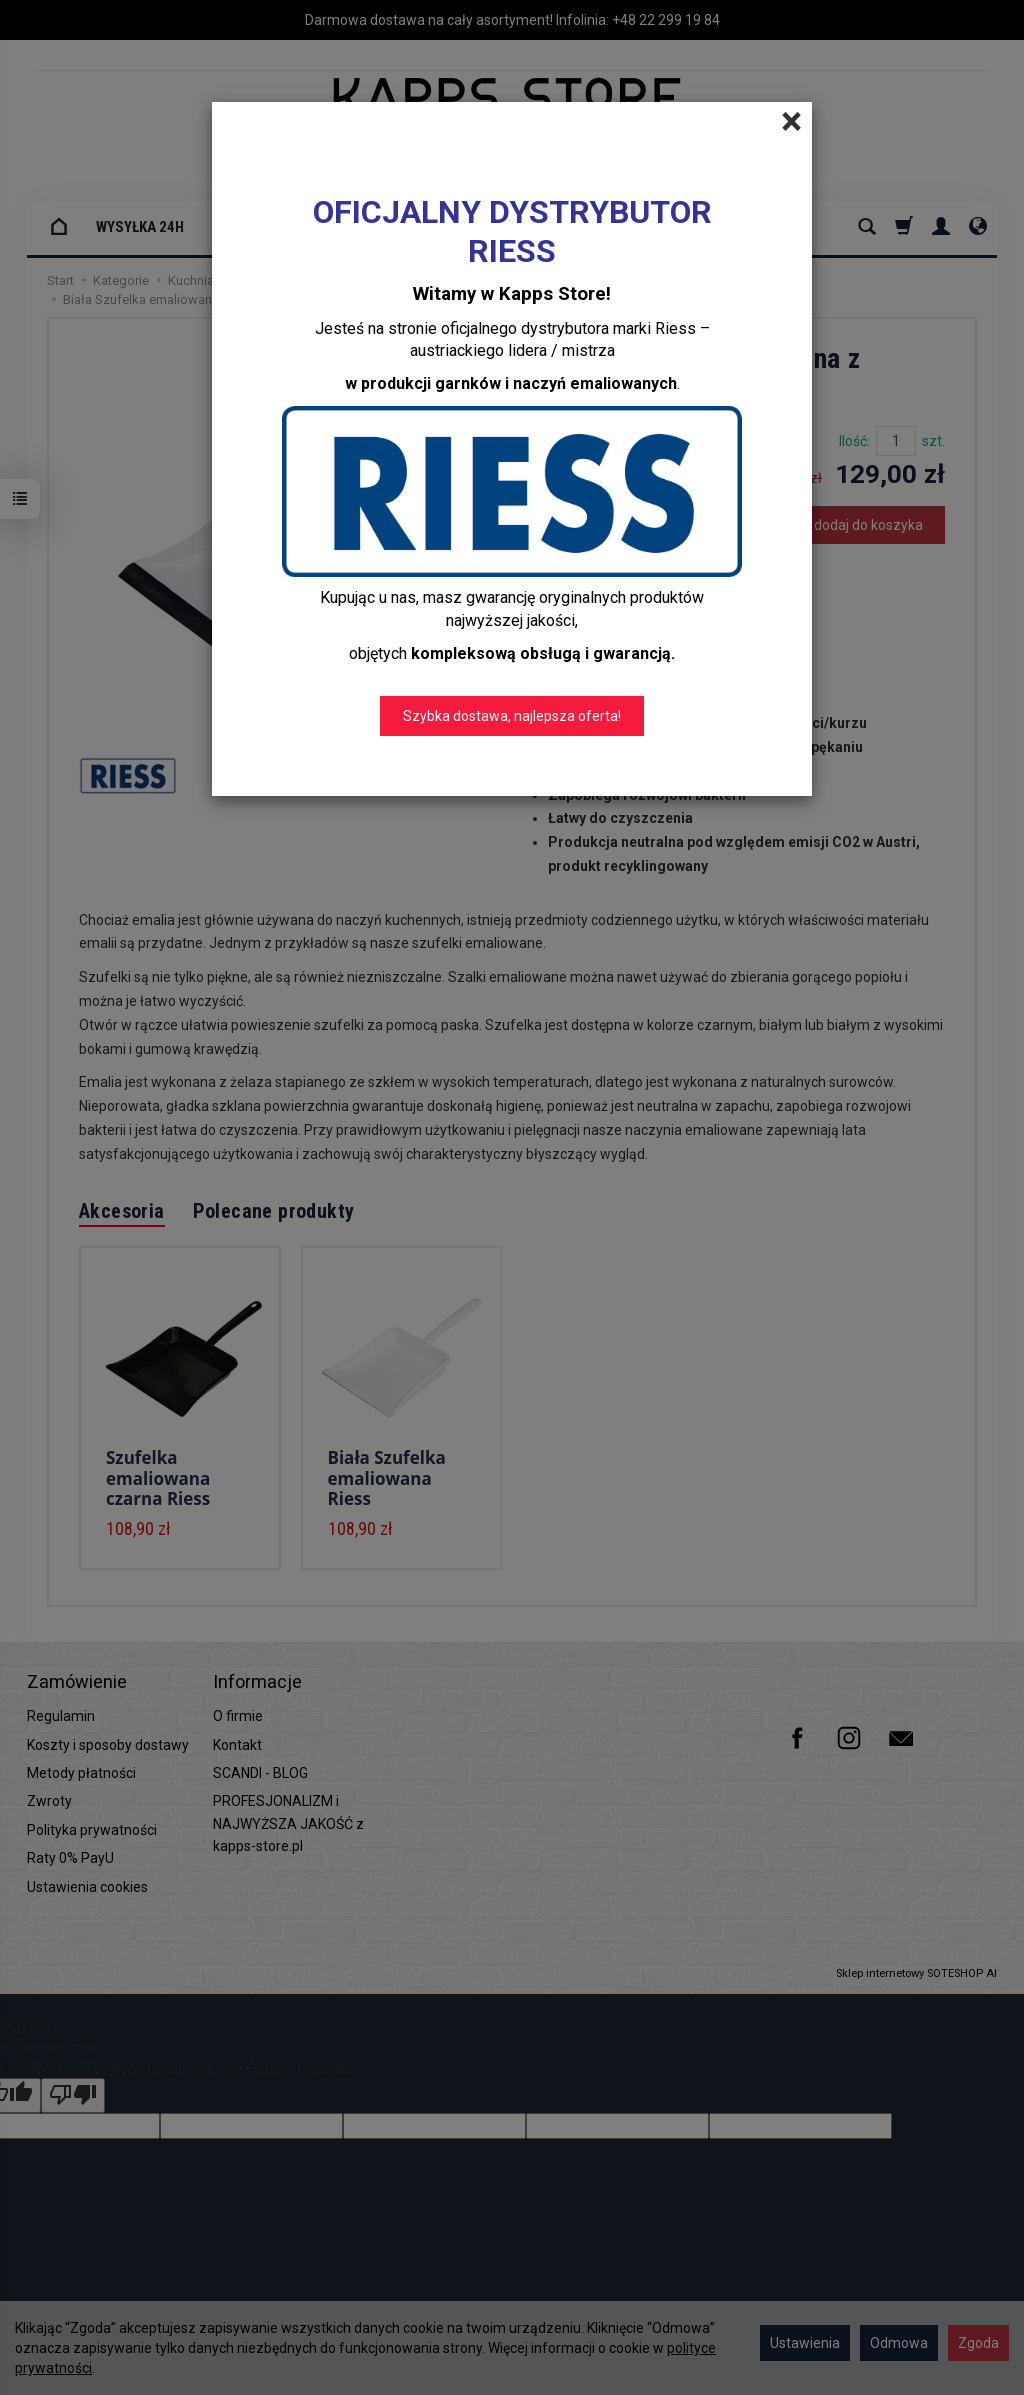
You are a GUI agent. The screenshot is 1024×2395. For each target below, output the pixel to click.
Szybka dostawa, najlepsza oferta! (512, 716)
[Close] (791, 122)
